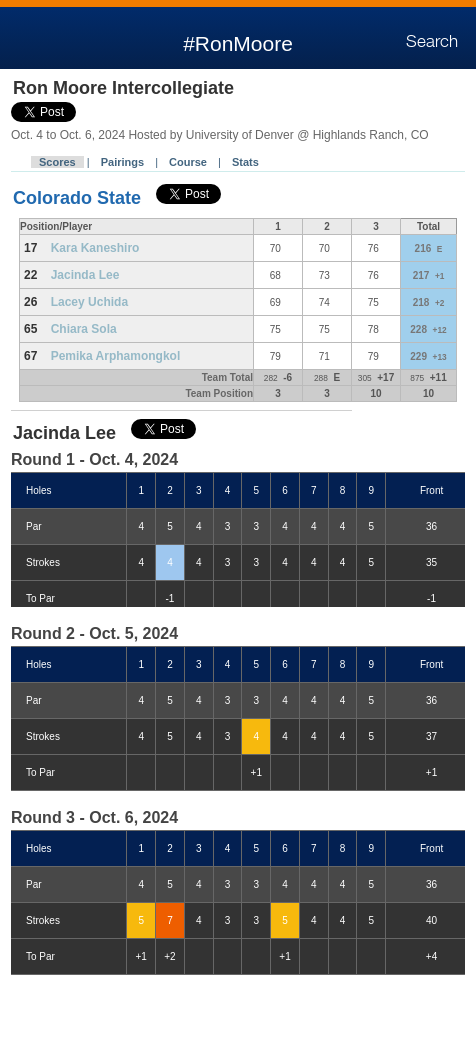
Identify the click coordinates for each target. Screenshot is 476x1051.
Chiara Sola (84, 329)
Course (188, 162)
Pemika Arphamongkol (116, 356)
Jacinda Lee (85, 275)
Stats (245, 162)
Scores (57, 162)
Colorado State (79, 198)
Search (432, 42)
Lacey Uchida (89, 302)
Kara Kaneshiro (95, 248)
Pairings (122, 162)
